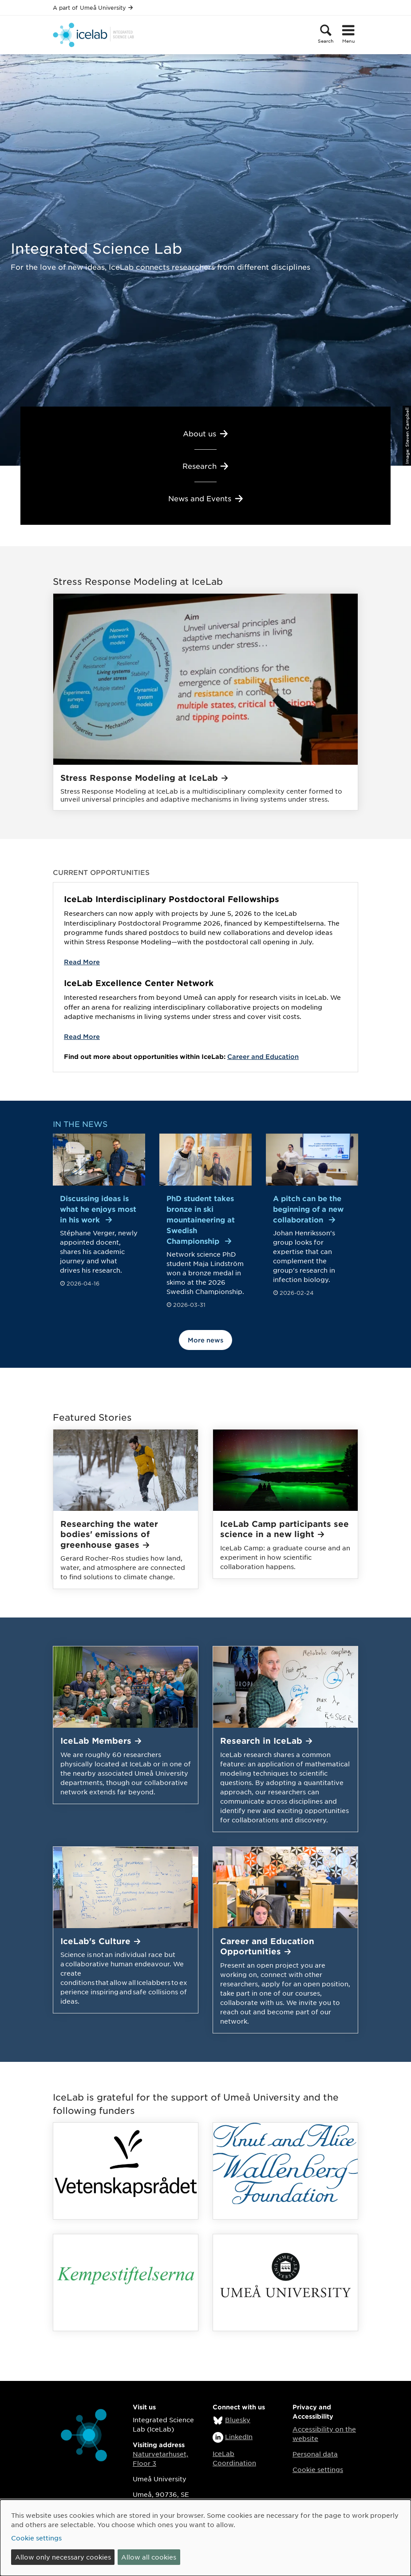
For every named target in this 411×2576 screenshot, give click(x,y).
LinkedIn (239, 2436)
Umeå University (106, 7)
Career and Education (263, 1056)
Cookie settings (317, 2469)
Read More (82, 962)
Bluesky (237, 2420)
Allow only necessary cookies (63, 2557)
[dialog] (205, 2538)
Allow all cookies (148, 2557)
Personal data (315, 2454)
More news (205, 1340)
